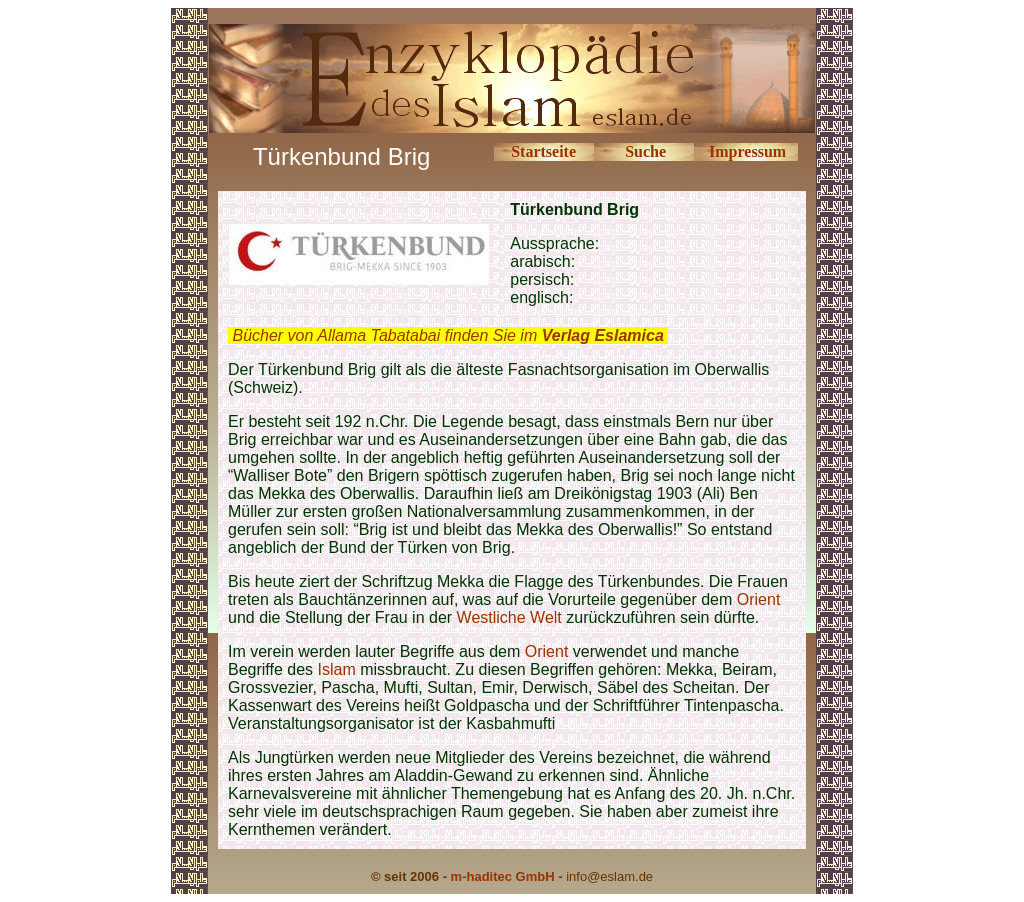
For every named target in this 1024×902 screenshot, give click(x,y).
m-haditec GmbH (503, 876)
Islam (337, 669)
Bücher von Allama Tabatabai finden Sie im (447, 335)
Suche (645, 151)
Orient (759, 599)
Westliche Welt (509, 617)
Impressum (747, 151)
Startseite (543, 151)
